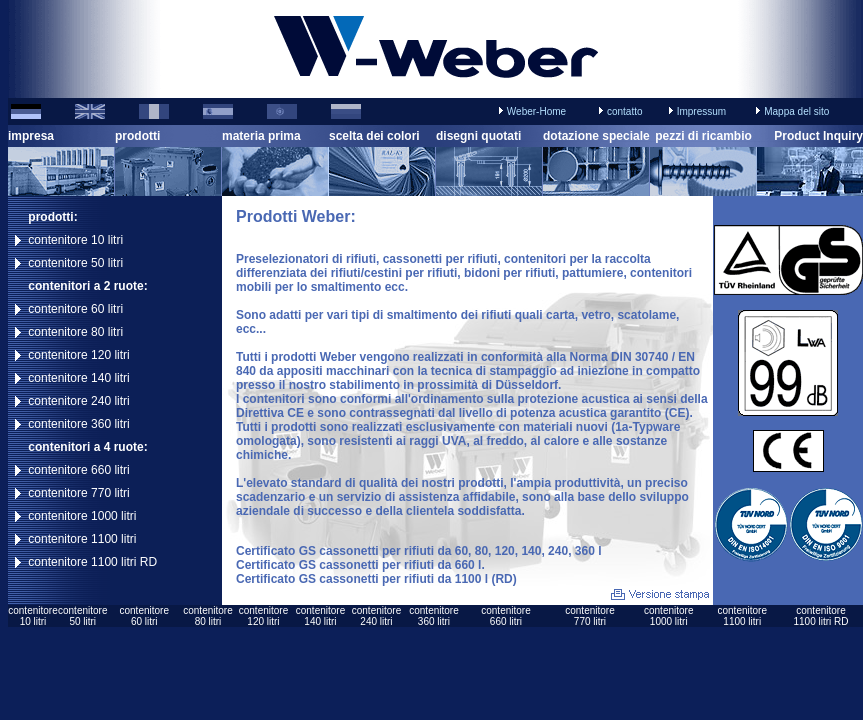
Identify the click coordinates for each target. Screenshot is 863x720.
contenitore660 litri (505, 616)
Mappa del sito (796, 111)
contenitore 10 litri (75, 240)
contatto (625, 111)
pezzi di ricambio (703, 136)
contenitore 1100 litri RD (92, 562)
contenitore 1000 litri (82, 516)
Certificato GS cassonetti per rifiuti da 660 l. (360, 565)
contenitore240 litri (376, 616)
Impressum (701, 111)
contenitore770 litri (589, 616)
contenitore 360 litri (78, 424)
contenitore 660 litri (78, 470)
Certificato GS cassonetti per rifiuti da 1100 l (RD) (376, 579)
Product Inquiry (818, 136)
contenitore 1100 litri (82, 539)
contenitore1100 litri (742, 616)
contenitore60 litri (143, 616)
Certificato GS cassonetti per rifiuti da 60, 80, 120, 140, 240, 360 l (419, 551)
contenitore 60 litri (75, 309)
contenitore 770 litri (78, 493)
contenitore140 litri (320, 616)
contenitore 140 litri (78, 378)
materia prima (261, 136)
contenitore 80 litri (75, 332)
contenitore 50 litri (75, 263)
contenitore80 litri (207, 616)
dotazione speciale (596, 136)
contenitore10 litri (32, 616)
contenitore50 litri (82, 616)
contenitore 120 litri (78, 355)
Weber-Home (536, 111)
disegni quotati (478, 136)
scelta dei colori (374, 136)
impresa (31, 136)
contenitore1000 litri (668, 616)
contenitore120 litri (263, 616)
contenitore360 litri (433, 616)
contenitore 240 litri (78, 401)
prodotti (137, 136)
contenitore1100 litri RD (820, 616)
